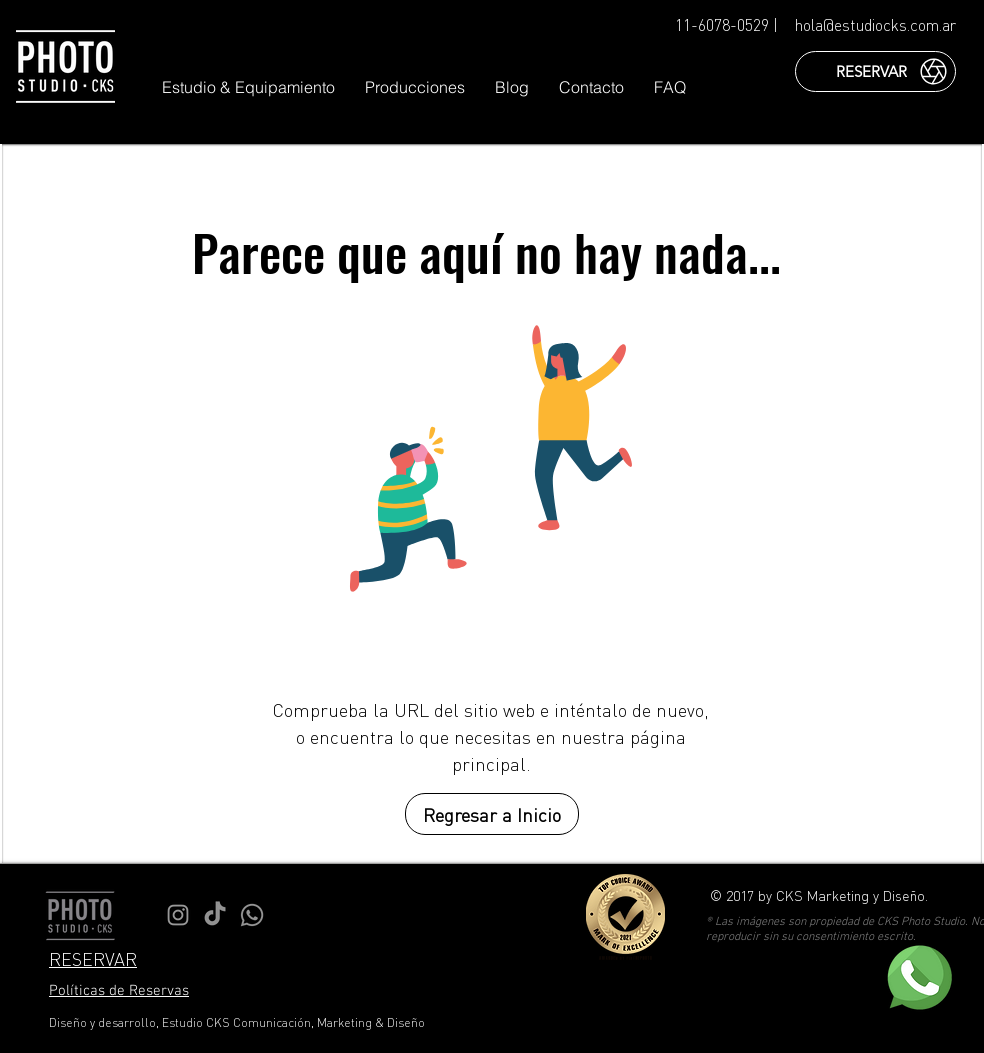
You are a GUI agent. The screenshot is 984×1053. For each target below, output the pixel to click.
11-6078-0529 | (726, 24)
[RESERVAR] (875, 71)
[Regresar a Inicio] (492, 814)
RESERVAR (93, 958)
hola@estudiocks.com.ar (875, 24)
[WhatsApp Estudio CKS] (252, 915)
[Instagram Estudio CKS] (178, 915)
